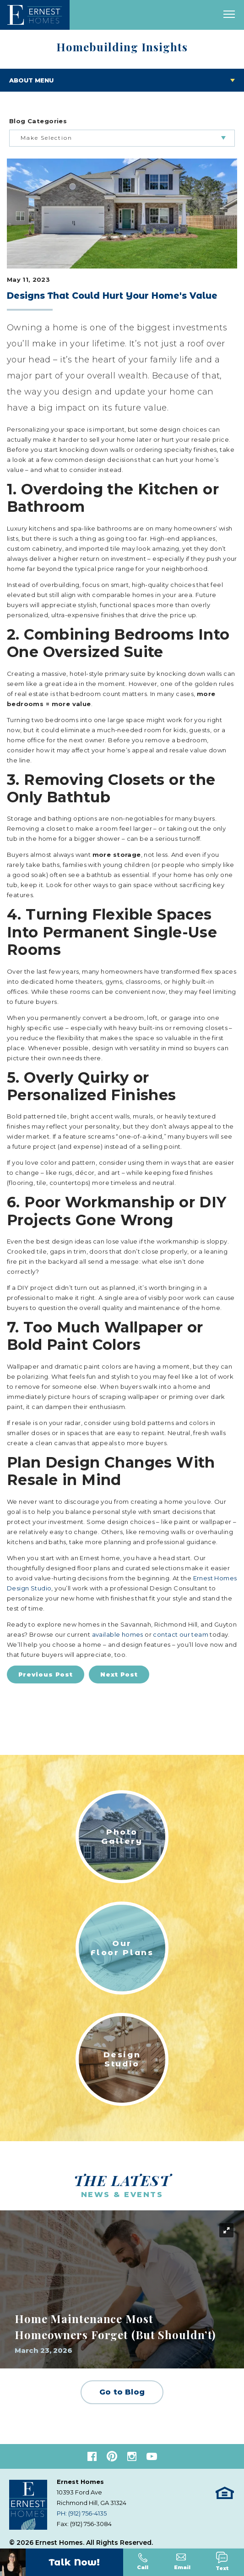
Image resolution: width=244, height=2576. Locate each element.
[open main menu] (229, 15)
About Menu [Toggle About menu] (31, 80)
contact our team (180, 1634)
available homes (117, 1634)
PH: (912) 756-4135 (82, 2513)
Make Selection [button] (46, 137)
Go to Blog (122, 2392)
